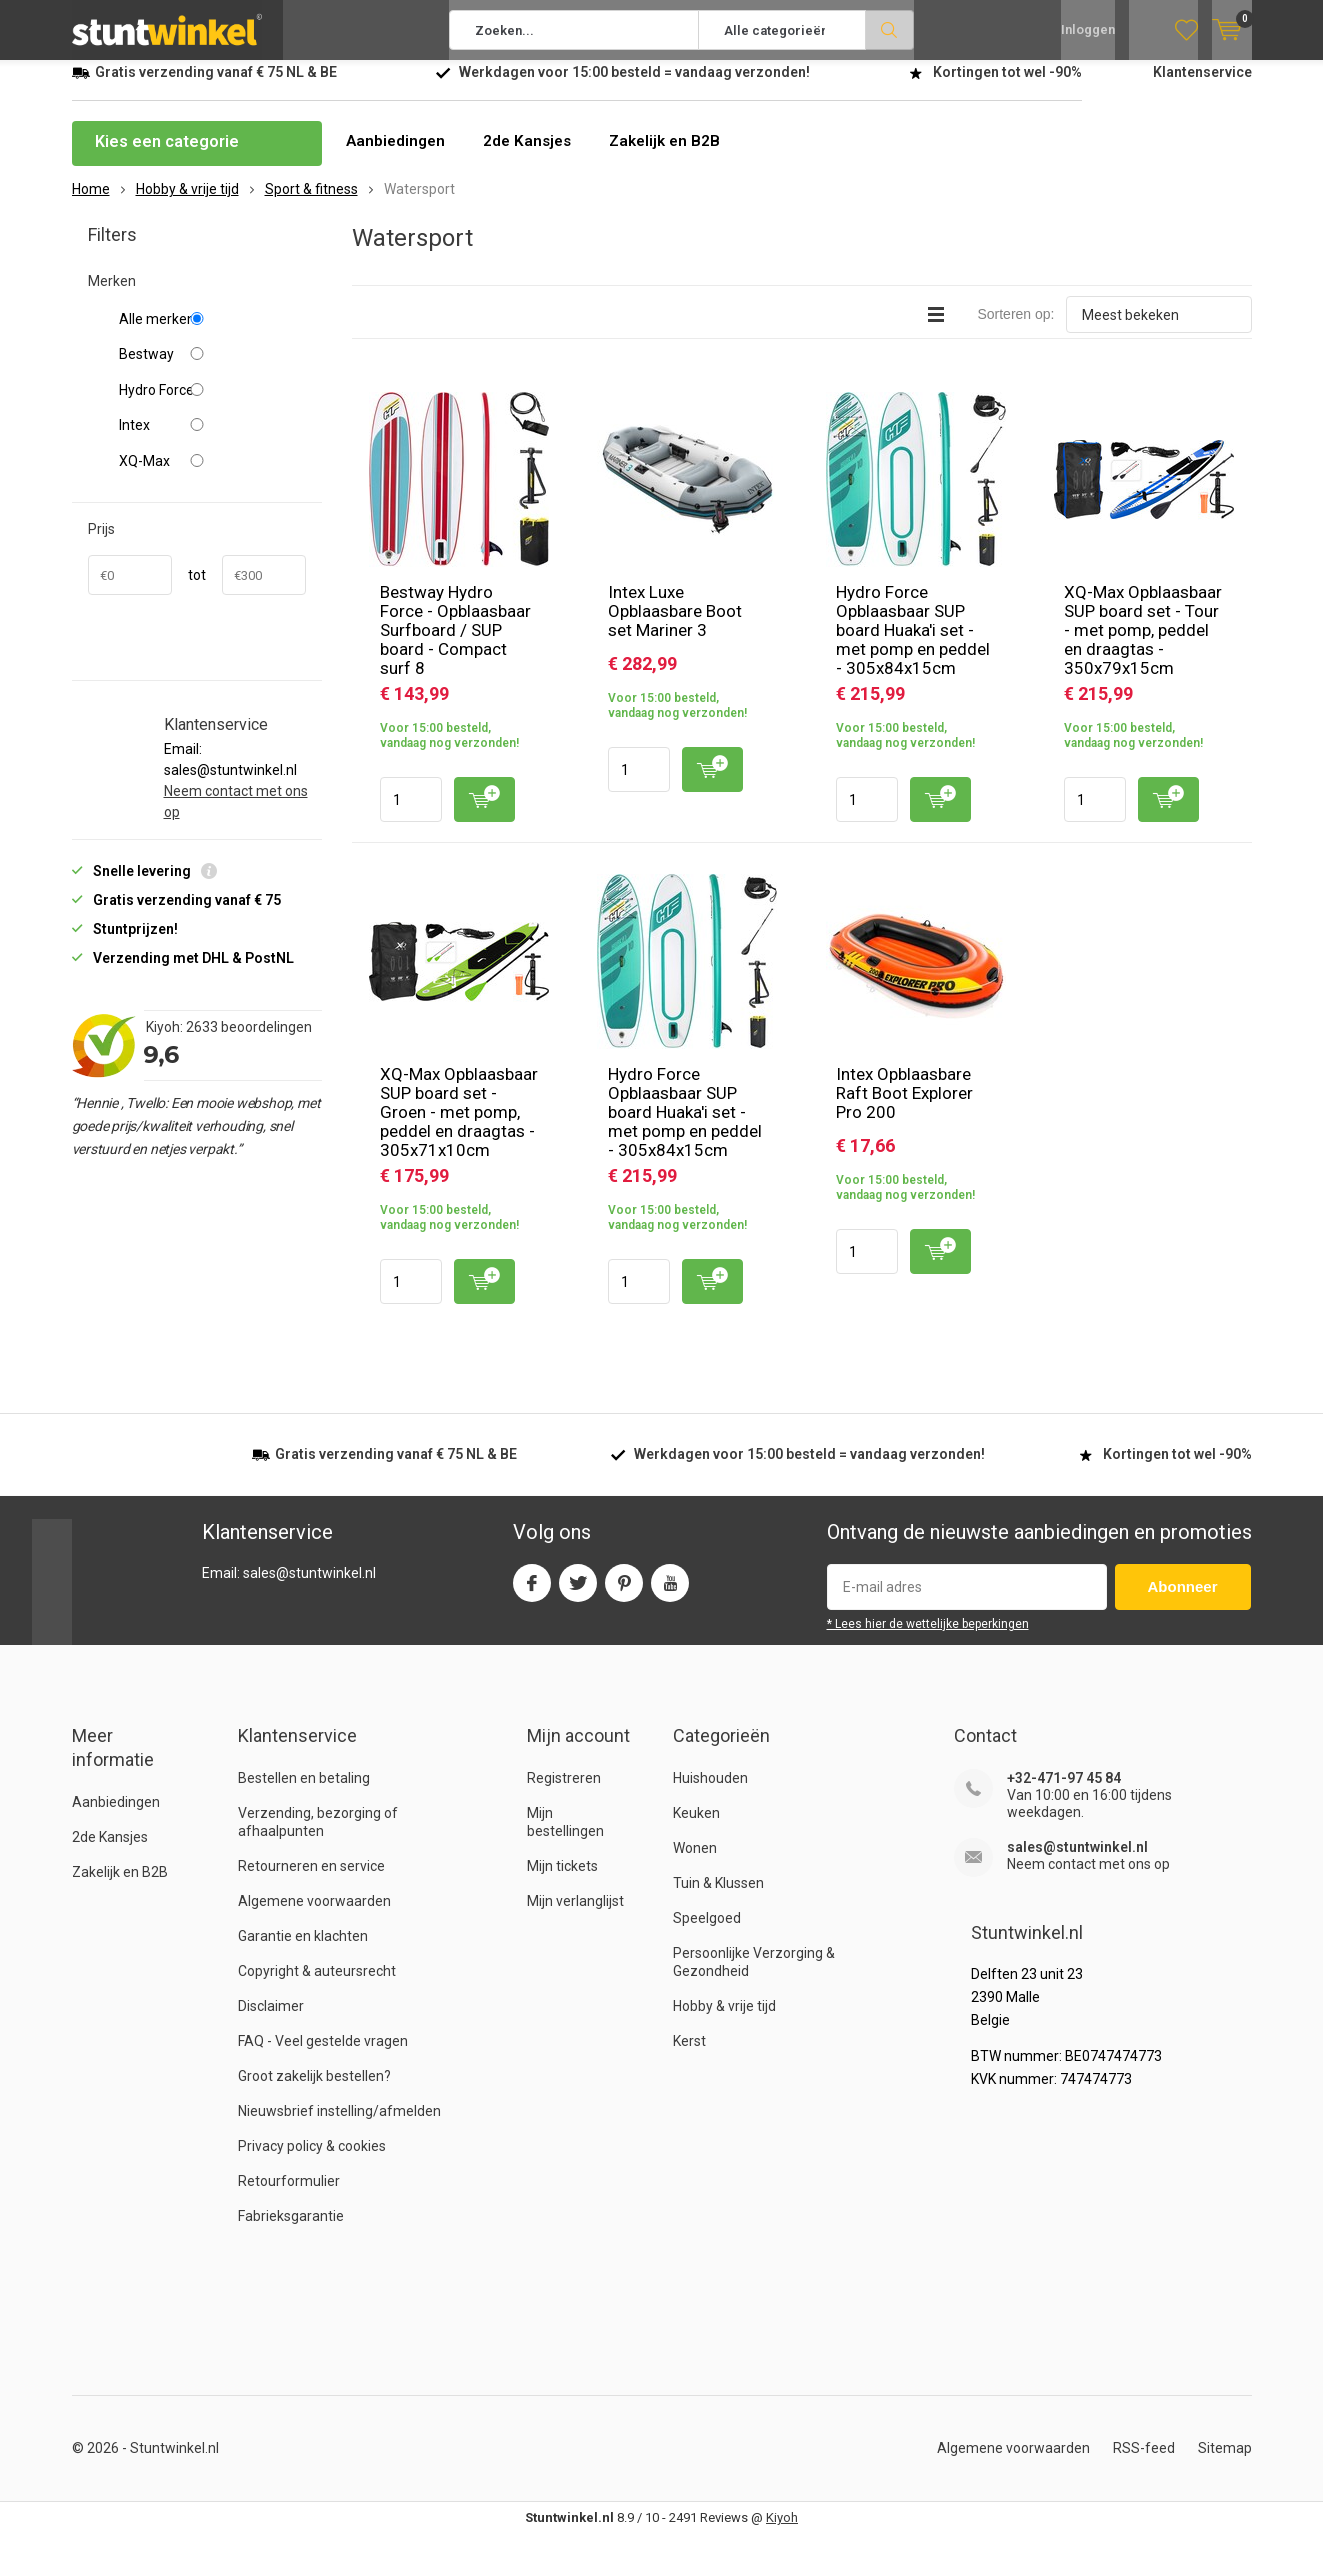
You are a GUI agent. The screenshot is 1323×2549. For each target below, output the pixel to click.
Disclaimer (271, 2021)
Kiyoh (782, 2532)
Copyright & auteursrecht (317, 1986)
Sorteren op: (1015, 329)
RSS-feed (1144, 2463)
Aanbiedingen (397, 156)
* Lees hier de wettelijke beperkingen (928, 1639)
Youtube (670, 1593)
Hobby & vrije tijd (724, 2021)
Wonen (695, 1863)
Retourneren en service (311, 1881)
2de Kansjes (533, 156)
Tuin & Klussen (718, 1898)
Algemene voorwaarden (314, 1916)
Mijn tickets (562, 1881)
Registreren (564, 1793)
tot (197, 590)
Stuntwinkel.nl (174, 2463)
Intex (212, 440)
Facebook (532, 1593)
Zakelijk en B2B (675, 156)
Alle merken (212, 334)
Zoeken (890, 30)
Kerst (689, 2056)
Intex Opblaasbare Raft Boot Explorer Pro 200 (904, 1108)
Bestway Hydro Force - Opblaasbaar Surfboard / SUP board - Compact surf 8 (455, 645)
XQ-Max (212, 476)
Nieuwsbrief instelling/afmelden (339, 2126)
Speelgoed (707, 1933)
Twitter (578, 1593)
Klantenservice (1202, 87)
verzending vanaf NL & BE (216, 87)
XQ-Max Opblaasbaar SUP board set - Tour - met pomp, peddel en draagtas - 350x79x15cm (1143, 645)
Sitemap (1225, 2463)
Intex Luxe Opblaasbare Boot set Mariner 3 (675, 626)
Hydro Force (212, 405)
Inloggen (1088, 30)
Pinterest (624, 1593)
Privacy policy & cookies (312, 2161)
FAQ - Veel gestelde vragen (323, 2056)
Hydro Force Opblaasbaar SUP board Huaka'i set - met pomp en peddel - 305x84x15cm (913, 645)
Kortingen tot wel (1007, 87)
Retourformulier (289, 2196)
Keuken (696, 1828)
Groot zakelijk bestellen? (314, 2091)
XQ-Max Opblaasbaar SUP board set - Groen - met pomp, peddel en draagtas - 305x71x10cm (459, 1127)
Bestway (212, 369)
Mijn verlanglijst (575, 1916)
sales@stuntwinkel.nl (1077, 1862)
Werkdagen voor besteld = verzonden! (634, 87)
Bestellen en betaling (304, 1793)
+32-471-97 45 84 (1064, 1793)
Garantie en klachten (303, 1951)
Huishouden (710, 1793)
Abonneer (1183, 1601)
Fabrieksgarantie (291, 2231)
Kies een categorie (167, 156)
